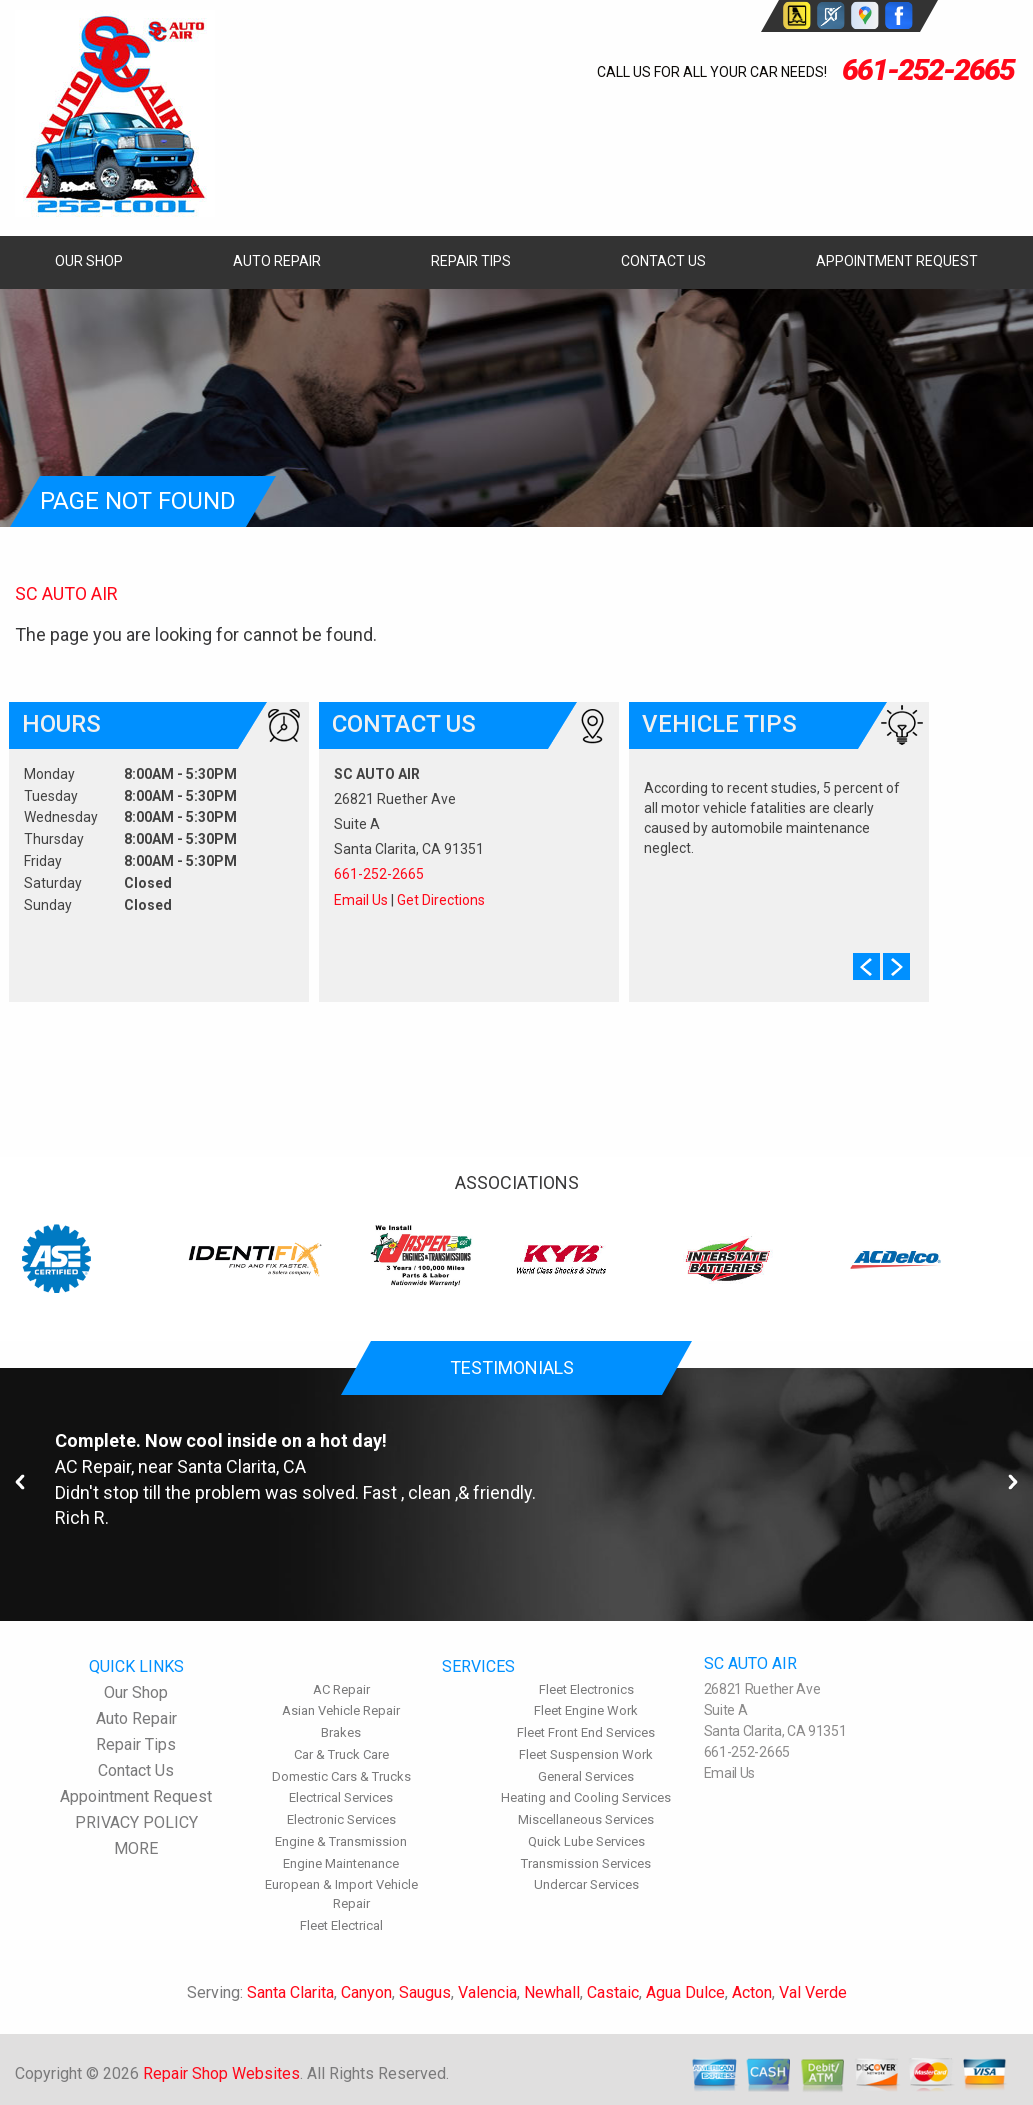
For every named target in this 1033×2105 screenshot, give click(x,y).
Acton (752, 1992)
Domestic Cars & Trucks (341, 1776)
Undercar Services (586, 1884)
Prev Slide (866, 966)
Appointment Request (897, 261)
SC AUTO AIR (66, 593)
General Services (586, 1776)
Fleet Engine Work (586, 1710)
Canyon (366, 1992)
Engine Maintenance (341, 1863)
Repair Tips (471, 261)
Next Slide (896, 966)
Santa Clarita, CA (241, 1466)
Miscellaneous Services (586, 1819)
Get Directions (441, 900)
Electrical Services (341, 1797)
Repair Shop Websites (221, 2073)
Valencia (487, 1992)
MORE (136, 1848)
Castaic (613, 1992)
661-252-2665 (928, 69)
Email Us (361, 900)
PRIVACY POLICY (136, 1822)
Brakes (341, 1732)
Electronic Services (341, 1819)
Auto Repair (277, 261)
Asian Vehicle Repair (341, 1710)
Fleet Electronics (586, 1689)
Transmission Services (586, 1863)
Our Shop (89, 261)
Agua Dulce (685, 1992)
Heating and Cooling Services (586, 1797)
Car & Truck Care (341, 1754)
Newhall (552, 1992)
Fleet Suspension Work (586, 1754)
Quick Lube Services (586, 1841)
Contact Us (663, 261)
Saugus (425, 1992)
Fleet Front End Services (586, 1732)
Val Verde (813, 1992)
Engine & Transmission (341, 1841)
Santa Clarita (290, 1992)
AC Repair (93, 1466)
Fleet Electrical (341, 1925)
